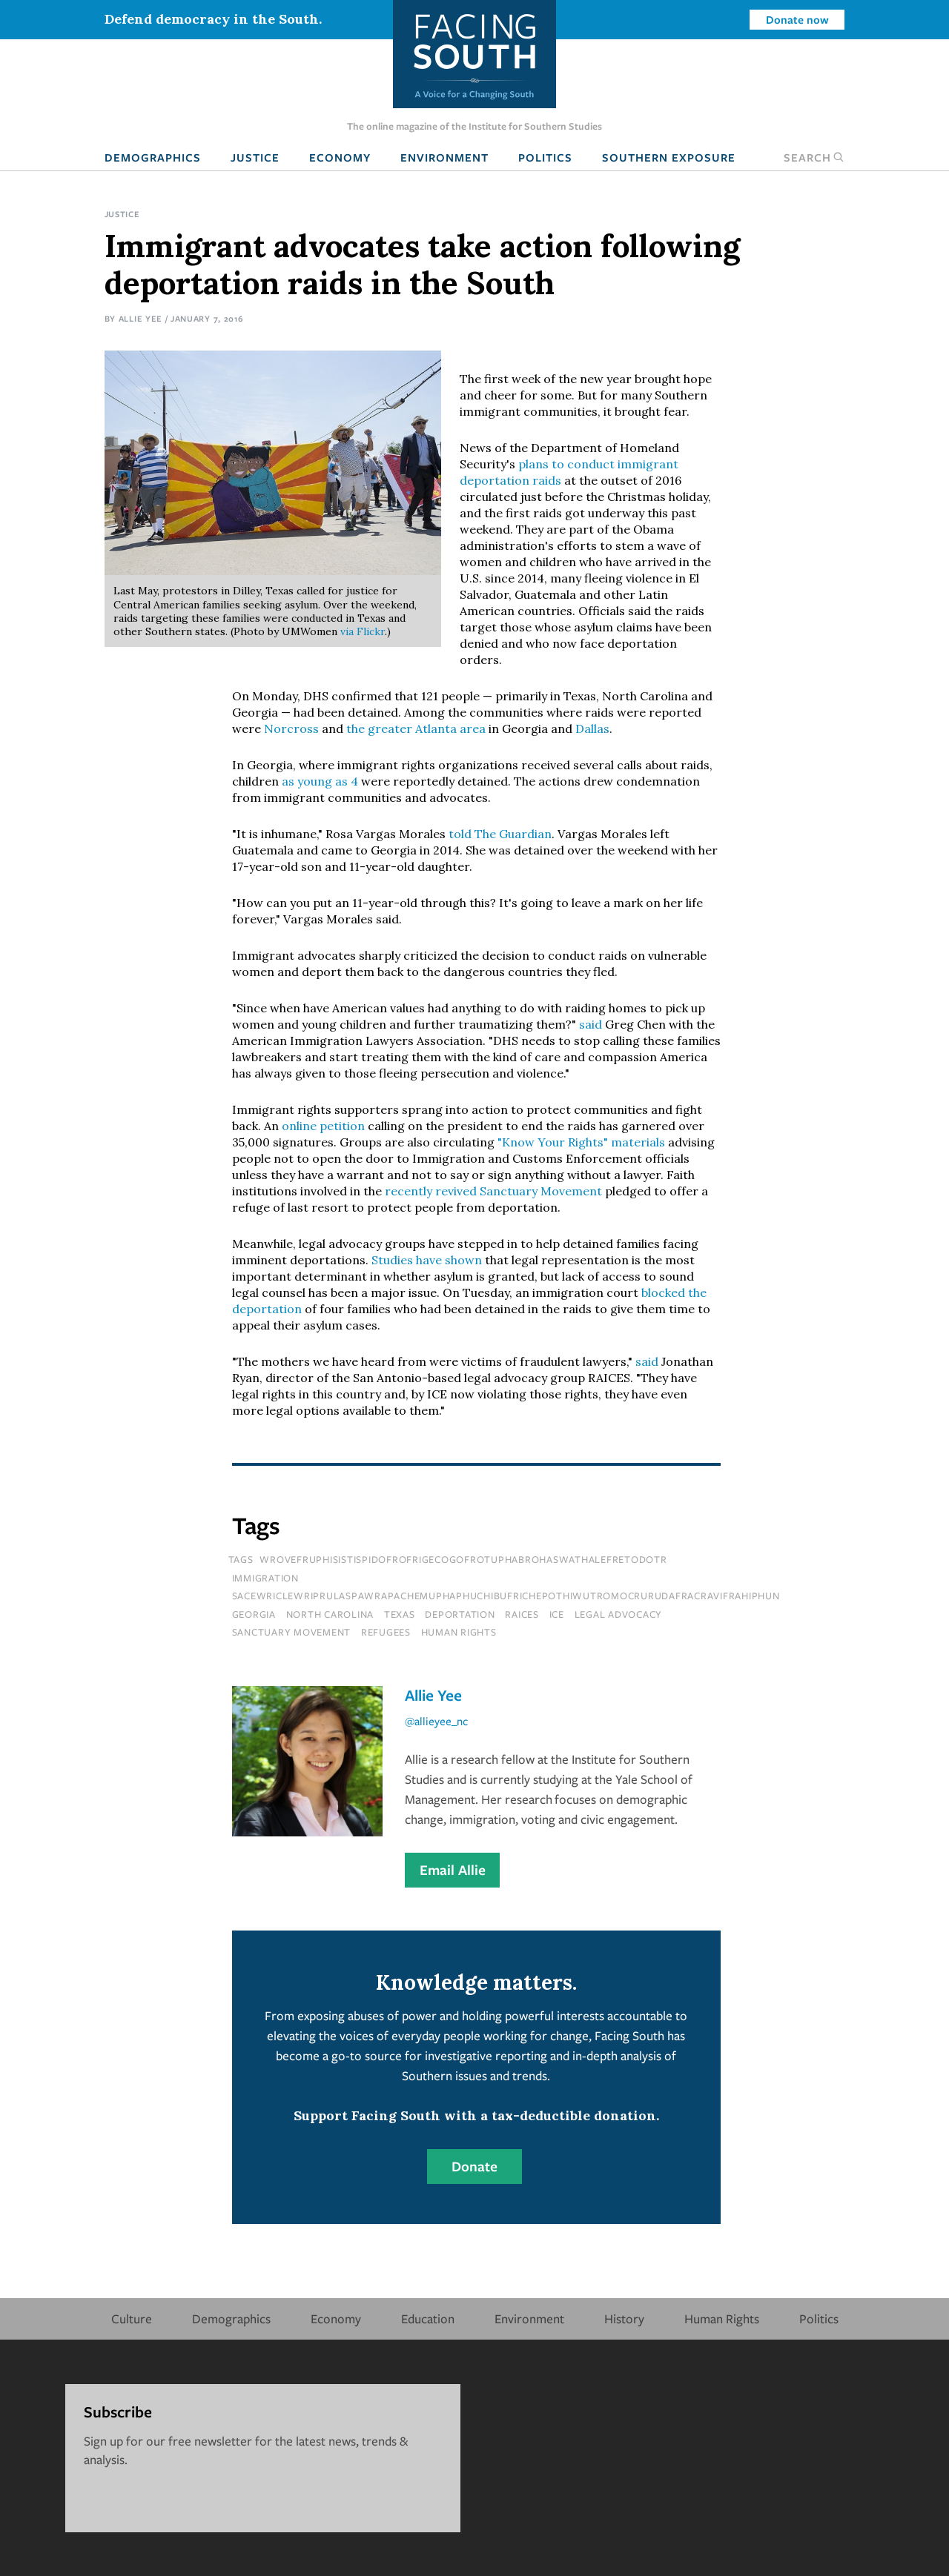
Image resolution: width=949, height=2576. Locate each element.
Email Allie (453, 1869)
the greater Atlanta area (416, 728)
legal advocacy (619, 1614)
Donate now (797, 19)
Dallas (592, 728)
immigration (265, 1577)
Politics (545, 157)
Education (427, 2318)
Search (814, 157)
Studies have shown (426, 1259)
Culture (131, 2318)
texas (399, 1614)
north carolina (330, 1614)
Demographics (153, 157)
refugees (386, 1632)
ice (556, 1614)
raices (522, 1614)
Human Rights (721, 2318)
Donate (474, 2166)
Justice (255, 157)
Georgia (254, 1614)
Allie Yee (140, 318)
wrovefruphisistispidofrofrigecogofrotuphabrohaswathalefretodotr (463, 1559)
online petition (323, 1125)
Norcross (291, 728)
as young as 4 (320, 781)
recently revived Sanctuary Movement (493, 1191)
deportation (460, 1614)
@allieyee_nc (436, 1720)
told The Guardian (500, 833)
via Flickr (362, 631)
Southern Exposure (668, 157)
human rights (459, 1632)
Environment (444, 157)
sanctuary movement (291, 1632)
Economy (340, 157)
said (590, 1024)
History (624, 2318)
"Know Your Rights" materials (581, 1142)
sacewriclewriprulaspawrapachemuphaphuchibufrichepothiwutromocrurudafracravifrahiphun (506, 1595)
